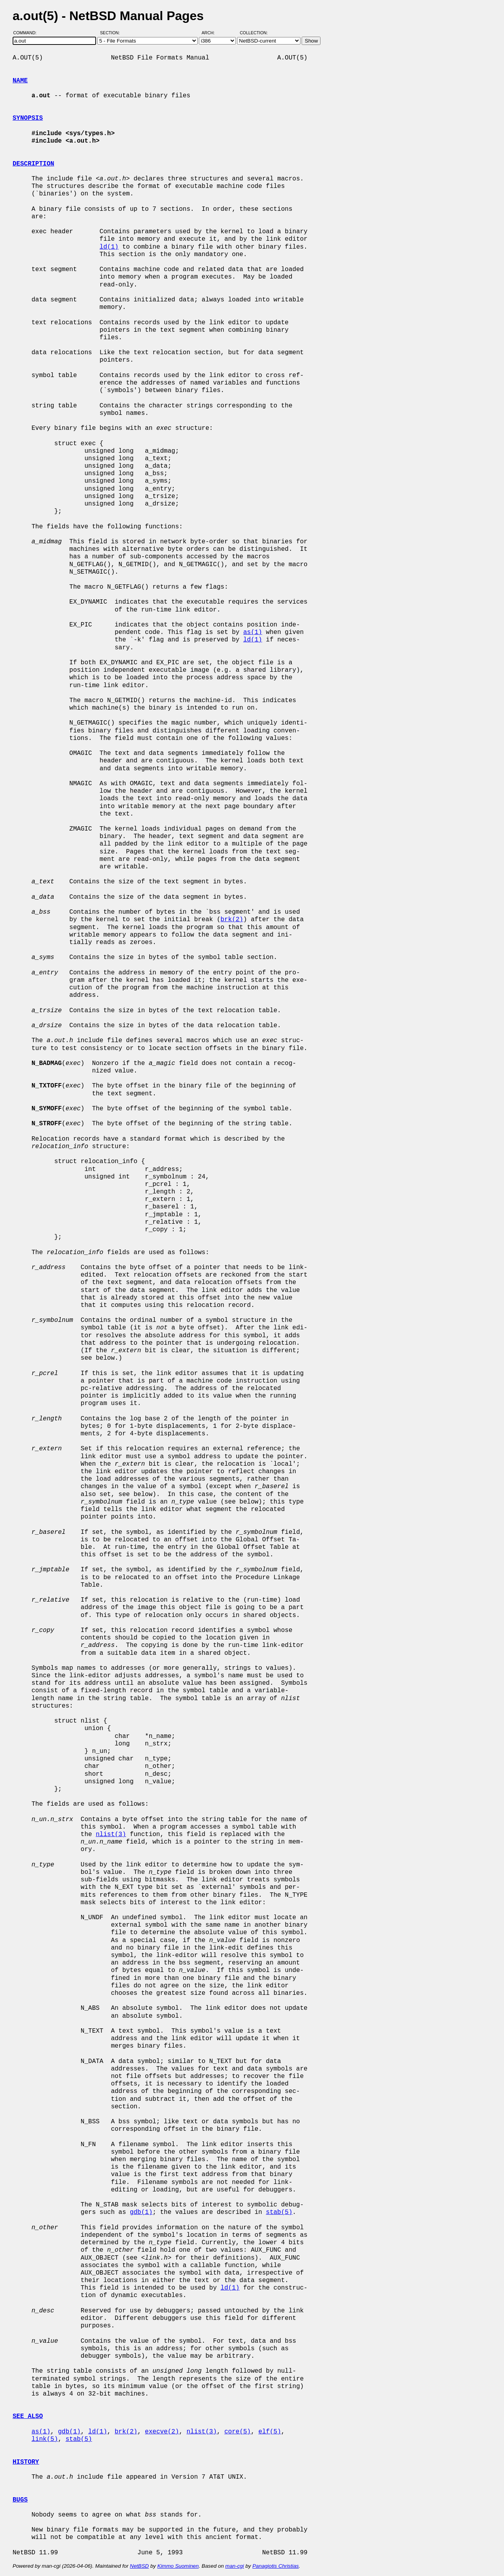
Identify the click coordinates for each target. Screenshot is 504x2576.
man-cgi (234, 2566)
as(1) (252, 632)
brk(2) (231, 919)
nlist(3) (111, 1834)
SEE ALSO (28, 2416)
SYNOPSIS (28, 118)
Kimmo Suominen (177, 2566)
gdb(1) (141, 2212)
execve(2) (162, 2431)
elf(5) (269, 2431)
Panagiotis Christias (275, 2566)
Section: (111, 32)
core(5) (237, 2431)
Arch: (212, 32)
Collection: (254, 32)
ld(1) (109, 247)
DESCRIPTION (33, 164)
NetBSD (139, 2566)
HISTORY (26, 2462)
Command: (27, 32)
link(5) (45, 2439)
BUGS (20, 2500)
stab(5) (279, 2212)
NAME (20, 80)
